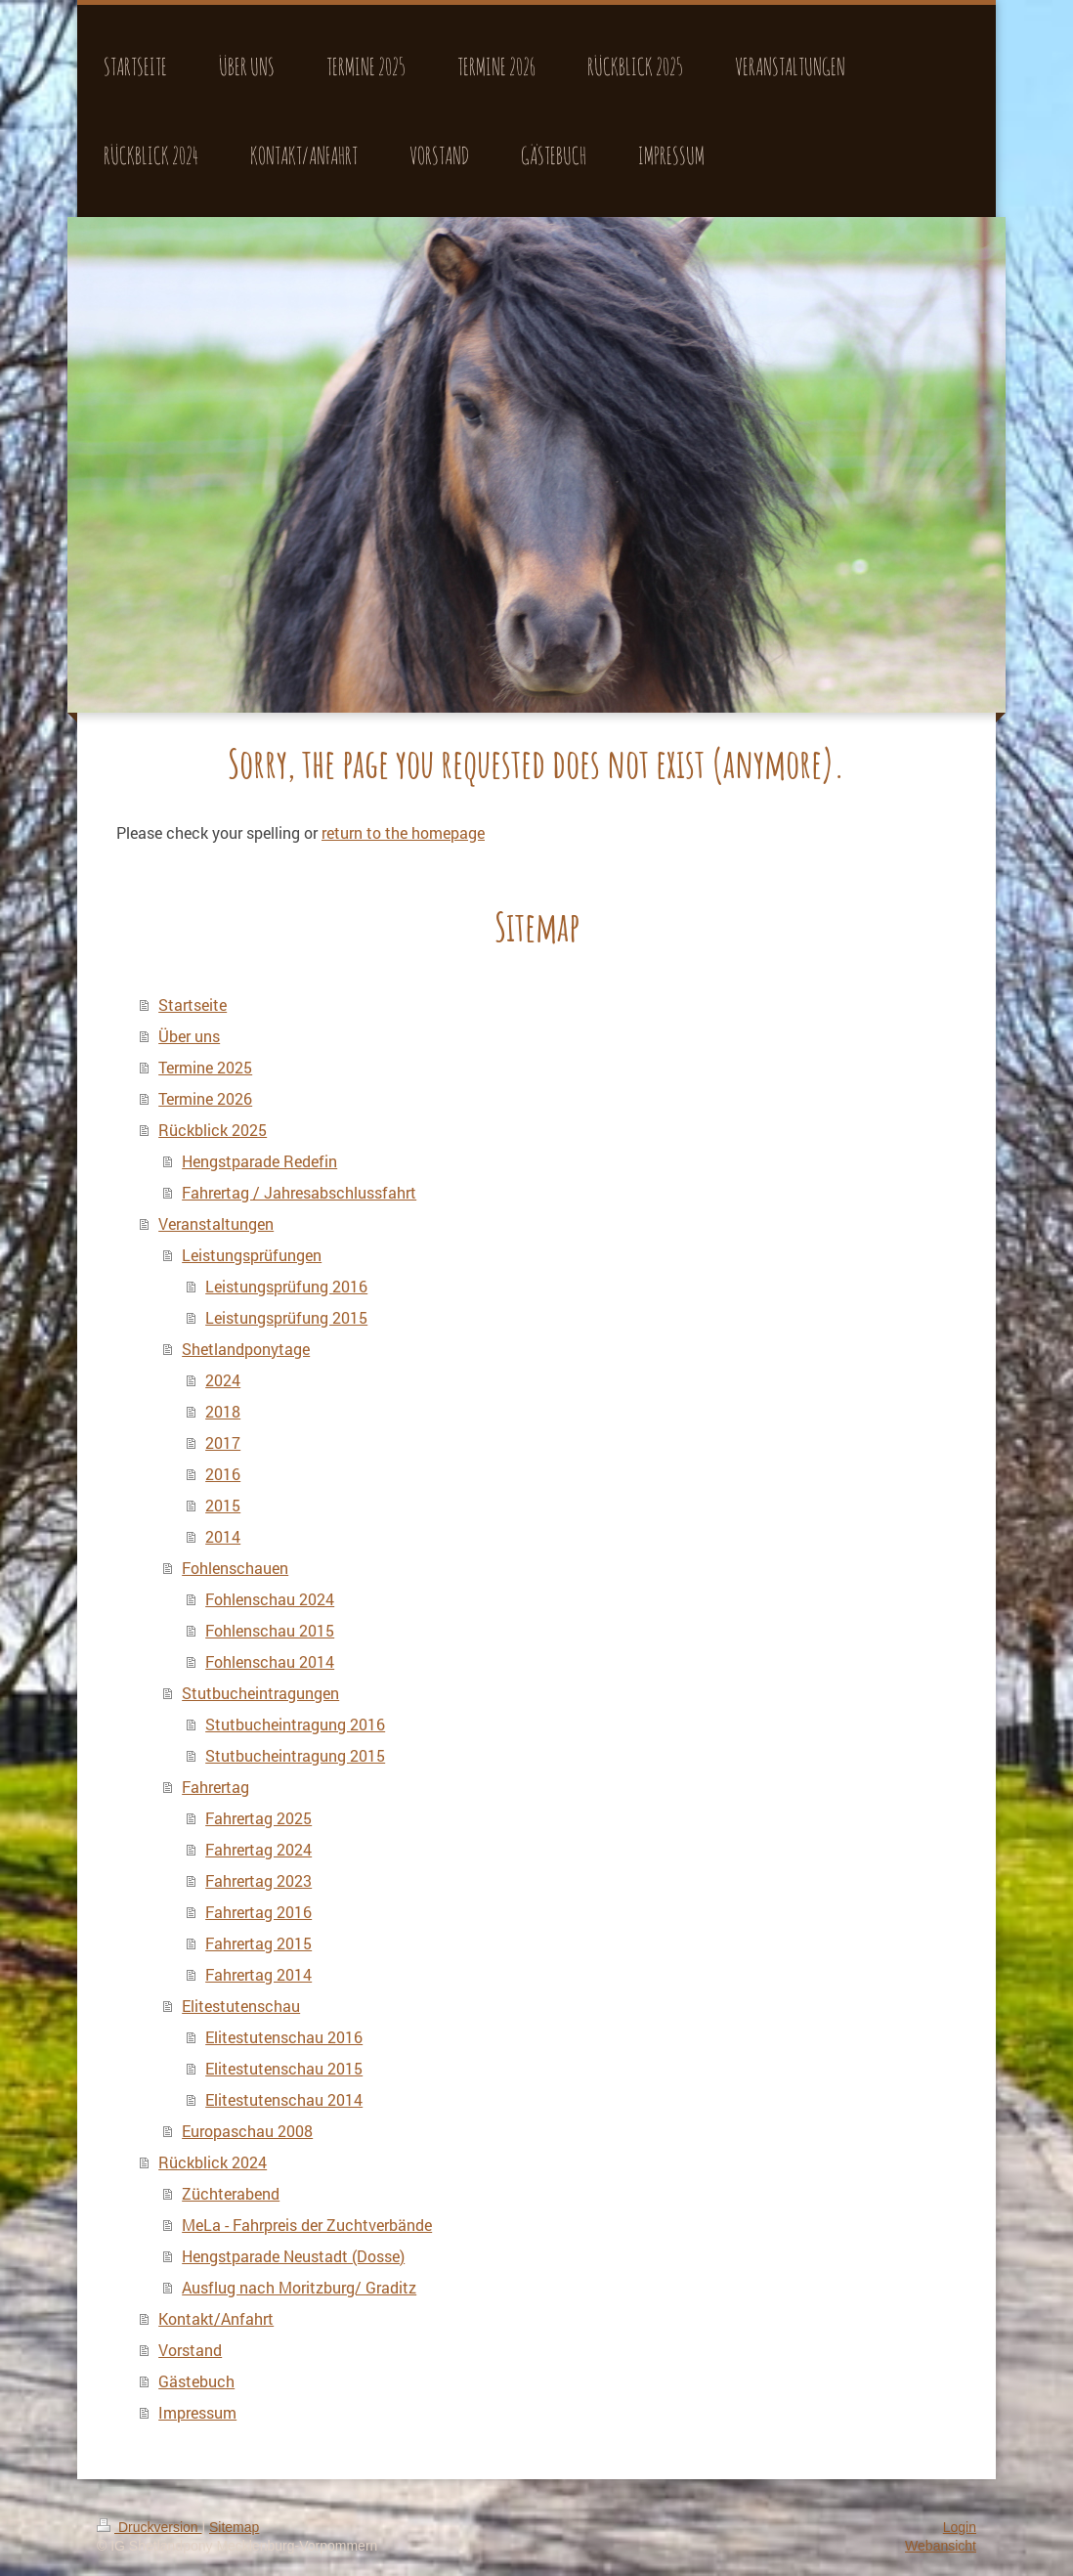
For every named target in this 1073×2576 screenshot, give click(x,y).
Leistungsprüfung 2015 (286, 1317)
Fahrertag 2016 (258, 1911)
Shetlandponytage (246, 1348)
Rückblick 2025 (212, 1129)
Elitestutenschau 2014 (284, 2099)
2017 (222, 1442)
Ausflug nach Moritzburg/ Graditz (299, 2287)
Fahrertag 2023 (258, 1880)
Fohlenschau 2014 (269, 1661)
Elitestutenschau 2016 (284, 2037)
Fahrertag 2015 (258, 1943)
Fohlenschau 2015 (269, 1630)
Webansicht (940, 2546)
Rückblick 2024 (212, 2162)
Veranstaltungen (216, 1223)
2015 (222, 1505)
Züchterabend (230, 2193)
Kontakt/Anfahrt (216, 2318)
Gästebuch (196, 2381)
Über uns (189, 1036)
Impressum (197, 2412)
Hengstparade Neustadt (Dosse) (293, 2256)
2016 (222, 1473)
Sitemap (234, 2527)
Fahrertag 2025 (258, 1818)
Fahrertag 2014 (258, 1974)
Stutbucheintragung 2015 (295, 1755)
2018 (222, 1411)
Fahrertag (215, 1786)
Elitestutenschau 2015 (284, 2068)
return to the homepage (403, 832)
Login (959, 2527)
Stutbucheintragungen (260, 1692)
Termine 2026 (205, 1098)
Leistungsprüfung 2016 (286, 1286)
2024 (222, 1380)
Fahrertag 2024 (258, 1849)
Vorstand (190, 2349)
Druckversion (149, 2527)
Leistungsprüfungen (252, 1254)
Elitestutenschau (241, 2005)
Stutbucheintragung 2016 (295, 1724)
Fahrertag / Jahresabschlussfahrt (299, 1192)
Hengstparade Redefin (259, 1161)
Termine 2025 (205, 1067)
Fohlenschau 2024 (269, 1599)
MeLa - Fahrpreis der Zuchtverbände (307, 2224)
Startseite (192, 1004)
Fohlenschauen (235, 1567)
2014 (222, 1536)
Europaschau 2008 (247, 2130)
